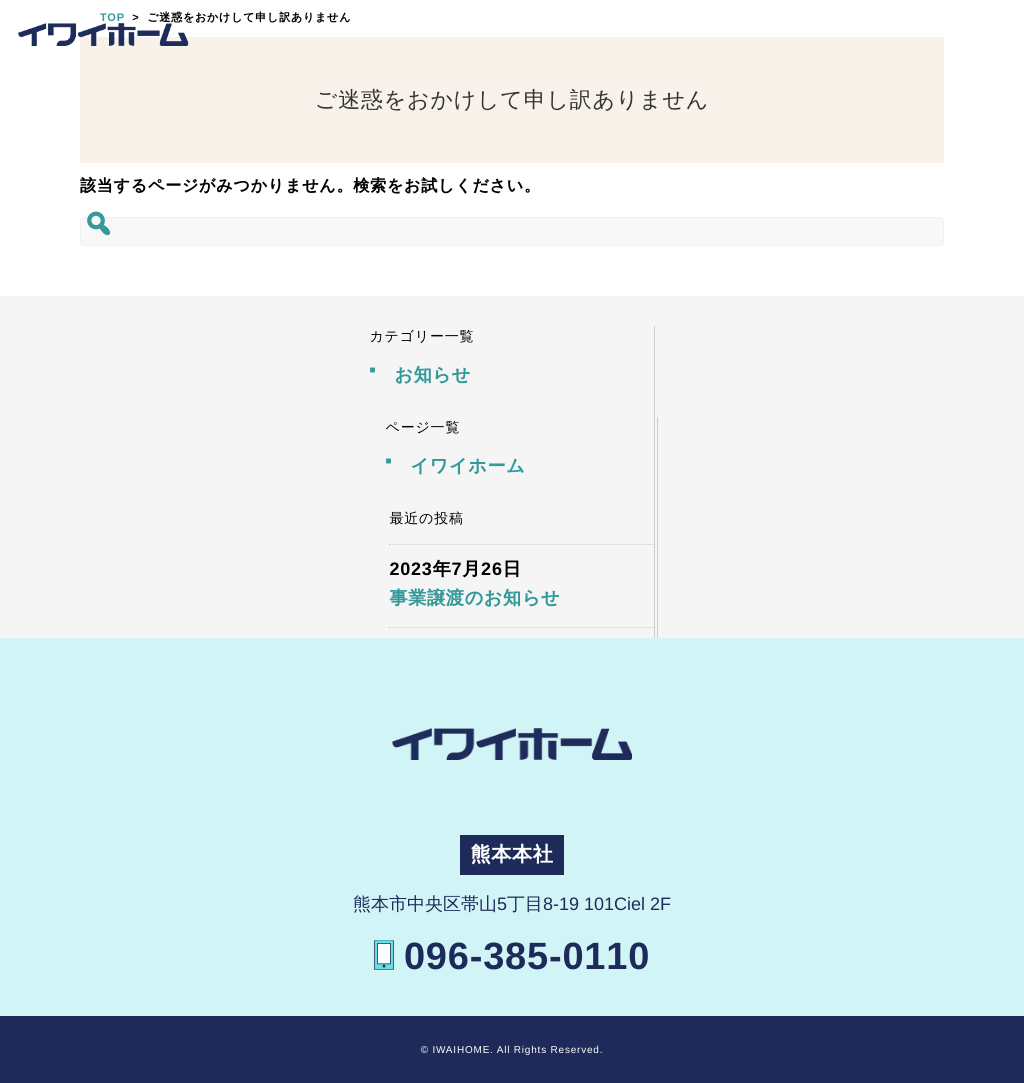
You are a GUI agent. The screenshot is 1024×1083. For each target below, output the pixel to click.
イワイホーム (468, 466)
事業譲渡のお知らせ (474, 598)
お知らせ (432, 375)
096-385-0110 (527, 957)
